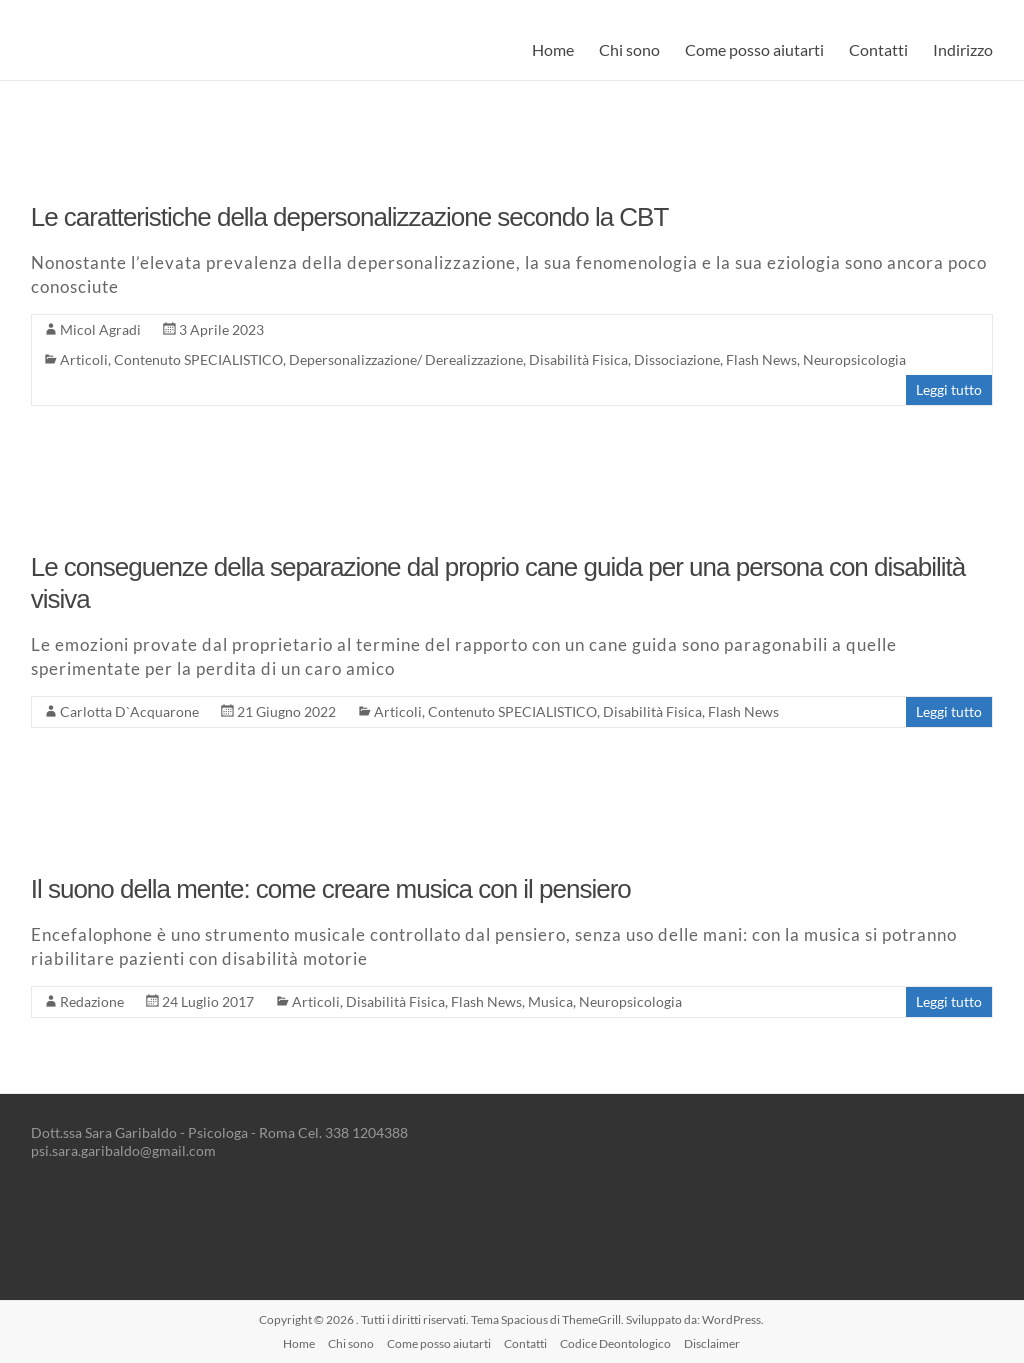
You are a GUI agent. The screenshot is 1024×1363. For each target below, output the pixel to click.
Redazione (92, 1001)
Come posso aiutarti (754, 49)
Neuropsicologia (854, 359)
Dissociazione (677, 359)
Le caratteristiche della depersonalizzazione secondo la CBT (350, 217)
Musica (550, 1001)
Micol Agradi (100, 329)
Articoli (84, 359)
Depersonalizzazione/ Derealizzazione (406, 359)
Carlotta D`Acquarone (129, 711)
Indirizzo (963, 49)
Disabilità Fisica (578, 359)
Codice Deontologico (615, 1343)
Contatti (878, 49)
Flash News (761, 359)
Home (553, 49)
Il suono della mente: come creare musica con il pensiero (331, 889)
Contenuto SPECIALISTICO (198, 359)
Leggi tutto (949, 389)
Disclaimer (712, 1343)
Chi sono (629, 49)
